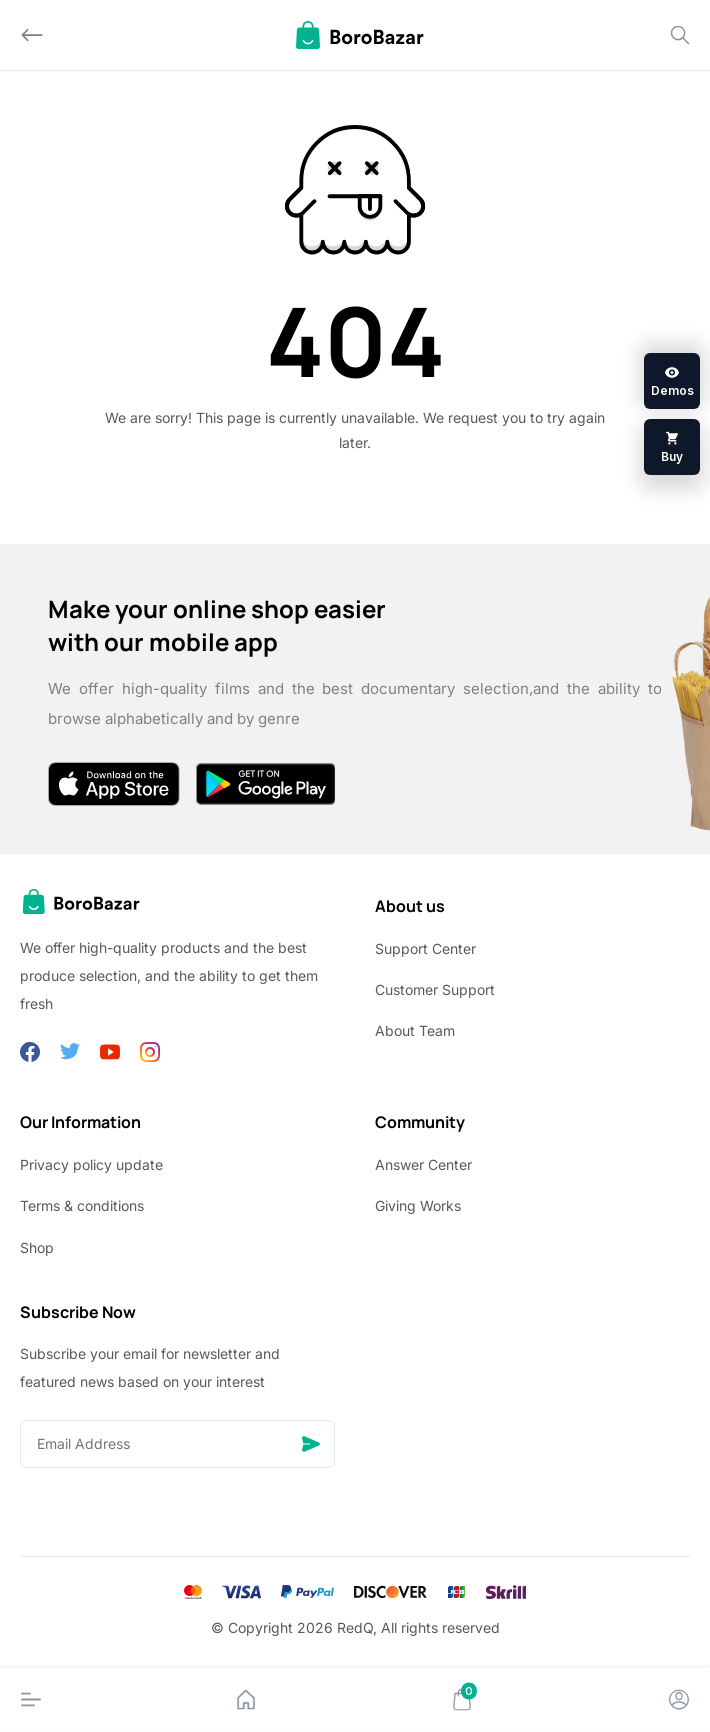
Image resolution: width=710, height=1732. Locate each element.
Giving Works (418, 1205)
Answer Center (423, 1164)
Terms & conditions (82, 1205)
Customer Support (435, 989)
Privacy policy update (91, 1164)
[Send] (311, 1444)
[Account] (679, 1700)
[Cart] (462, 1700)
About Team (415, 1030)
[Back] (32, 35)
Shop (37, 1247)
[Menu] (31, 1700)
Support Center (425, 948)
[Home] (246, 1700)
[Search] (680, 35)
